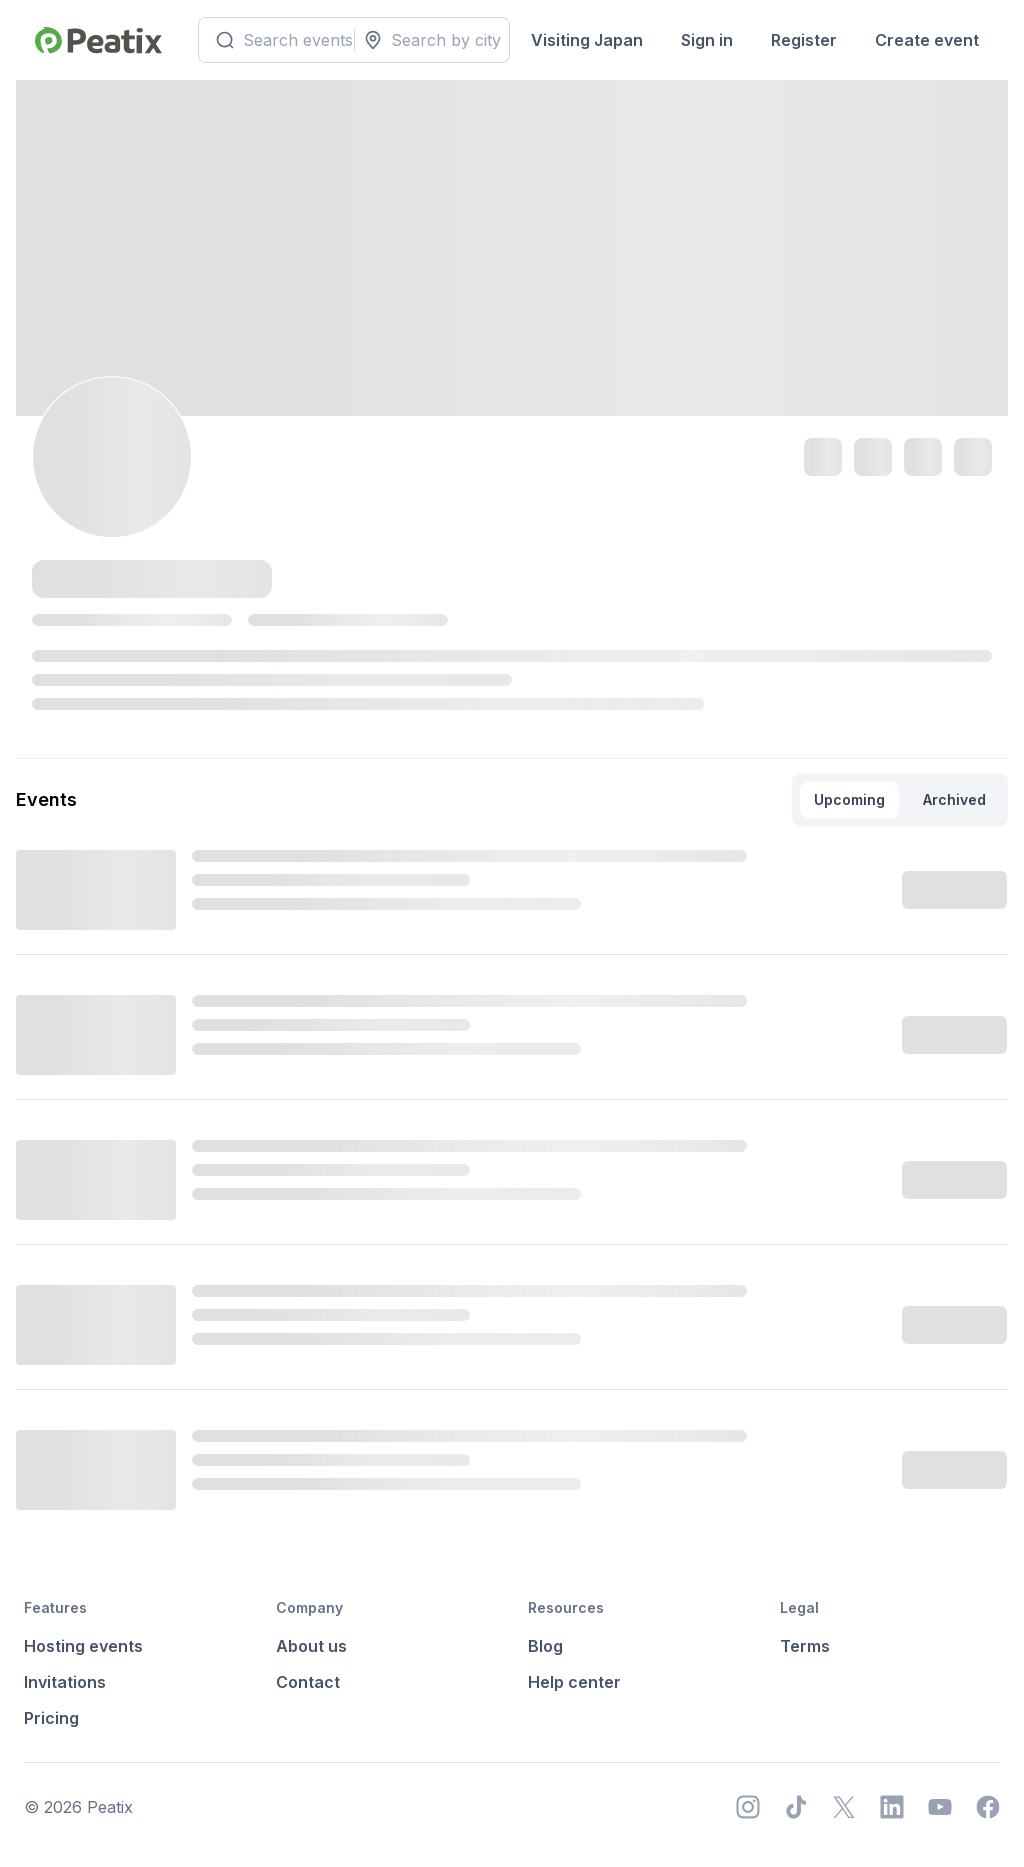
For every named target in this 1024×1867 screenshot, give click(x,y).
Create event (927, 40)
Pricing (51, 1718)
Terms (805, 1646)
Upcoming (849, 799)
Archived (954, 799)
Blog (545, 1646)
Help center (574, 1682)
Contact (308, 1682)
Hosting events (83, 1646)
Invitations (65, 1682)
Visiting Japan (587, 40)
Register (804, 40)
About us (311, 1646)
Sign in (707, 40)
